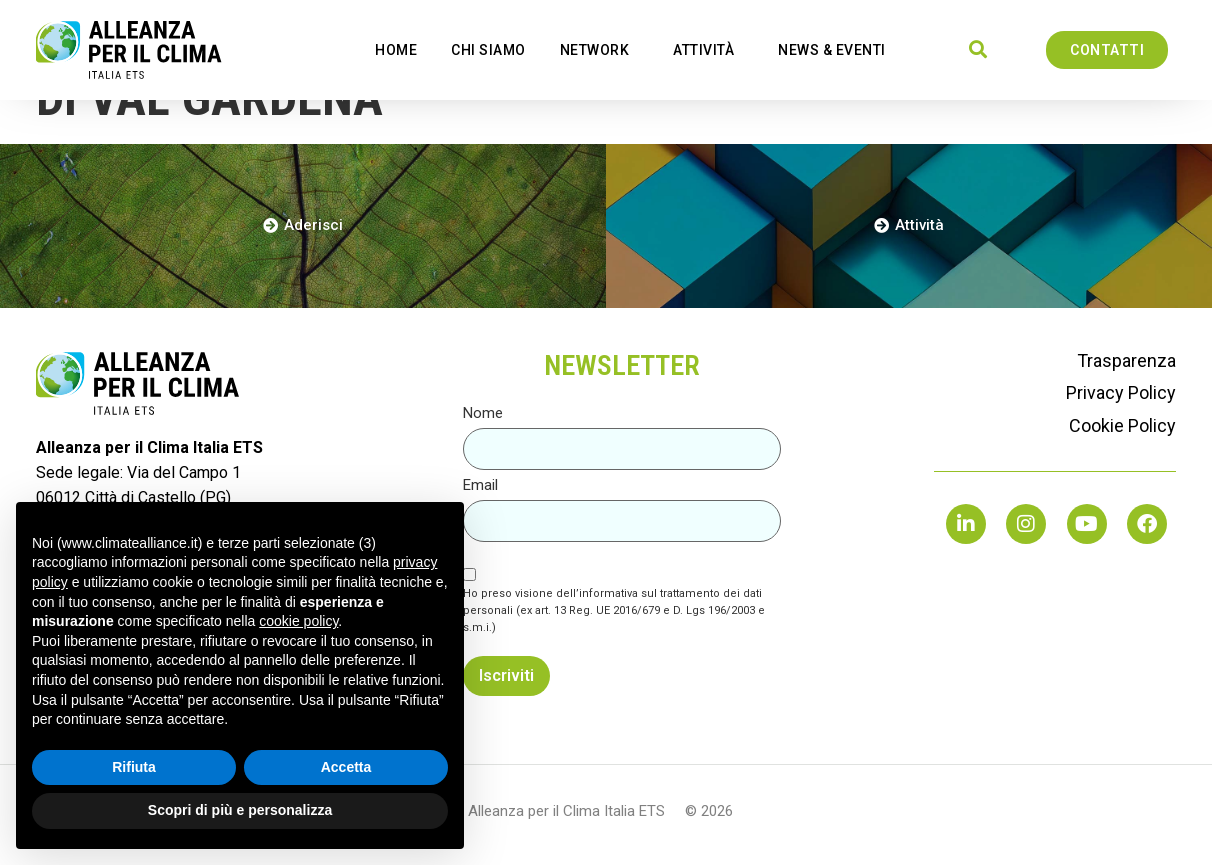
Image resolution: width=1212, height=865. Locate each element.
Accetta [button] (346, 767)
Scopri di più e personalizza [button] (240, 810)
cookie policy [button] (298, 621)
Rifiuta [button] (134, 767)
